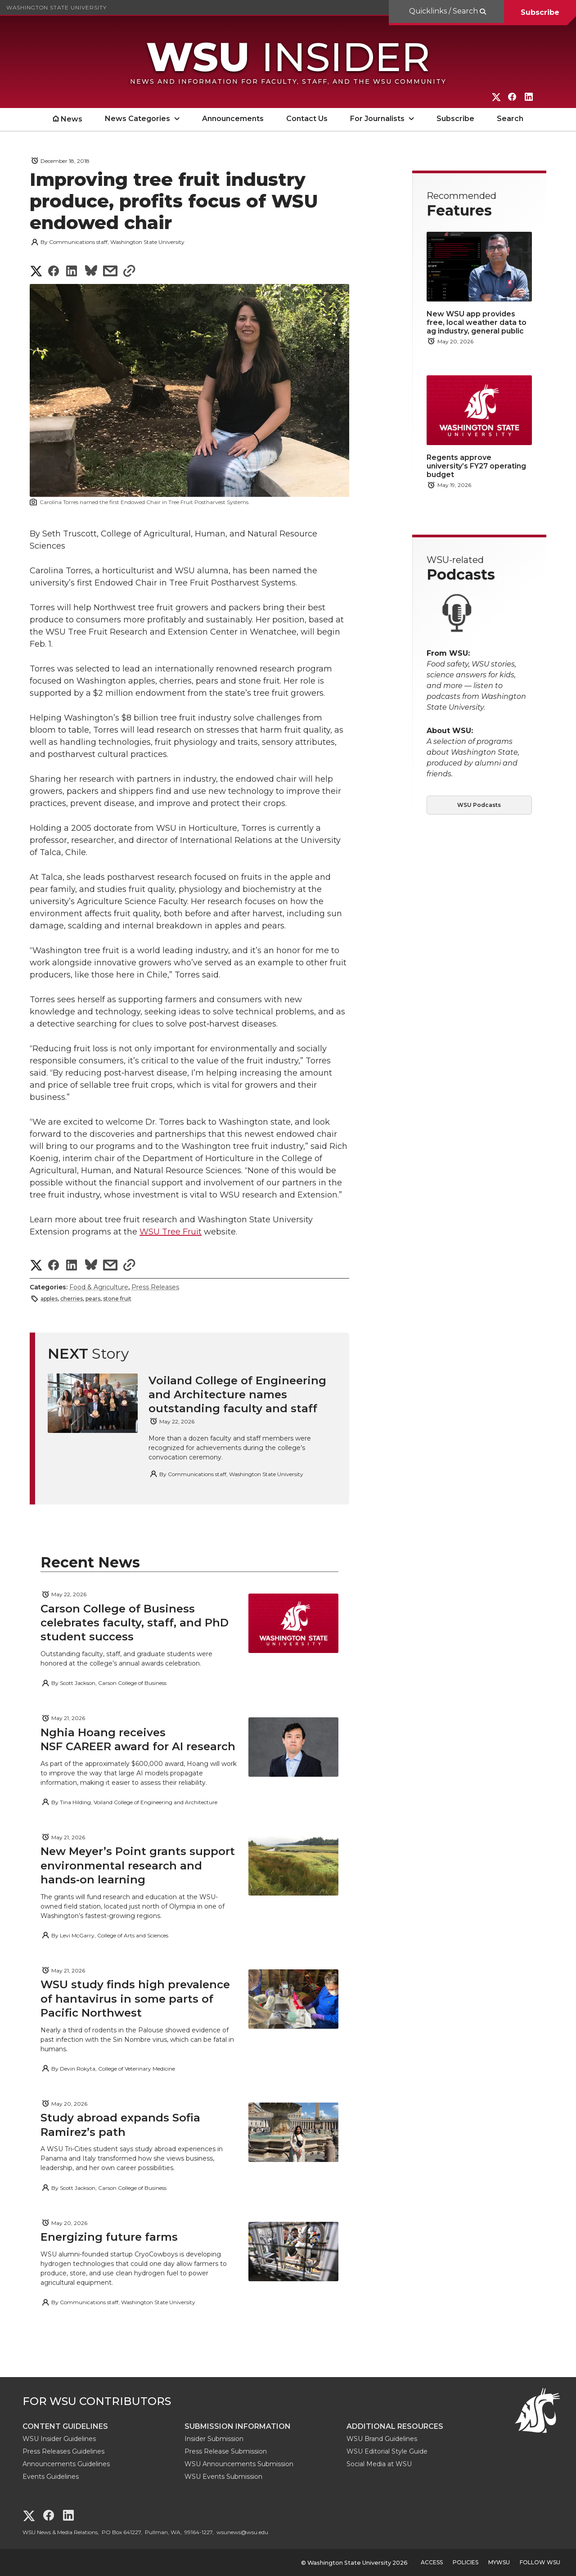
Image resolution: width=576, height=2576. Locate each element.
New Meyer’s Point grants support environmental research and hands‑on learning (137, 1865)
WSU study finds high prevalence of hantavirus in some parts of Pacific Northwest (135, 1998)
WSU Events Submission (223, 2476)
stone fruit (117, 1298)
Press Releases (155, 1287)
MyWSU (499, 2562)
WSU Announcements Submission (238, 2464)
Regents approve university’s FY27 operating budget (476, 466)
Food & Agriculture (98, 1287)
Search (510, 118)
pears (93, 1298)
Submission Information (237, 2426)
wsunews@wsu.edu (242, 2532)
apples (49, 1298)
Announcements (233, 118)
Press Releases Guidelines (63, 2451)
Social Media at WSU (379, 2464)
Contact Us (307, 118)
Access (432, 2562)
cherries (71, 1298)
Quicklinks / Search (444, 11)
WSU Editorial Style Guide (387, 2451)
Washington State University (56, 7)
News (71, 119)
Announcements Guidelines (66, 2464)
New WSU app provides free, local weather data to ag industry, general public (476, 322)
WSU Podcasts (479, 805)
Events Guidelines (50, 2476)
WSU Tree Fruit (171, 1232)
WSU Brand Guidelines (381, 2439)
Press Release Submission (225, 2451)
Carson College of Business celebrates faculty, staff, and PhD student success (134, 1622)
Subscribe (540, 12)
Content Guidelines (65, 2426)
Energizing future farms (109, 2236)
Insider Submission (213, 2439)
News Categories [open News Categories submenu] (137, 118)
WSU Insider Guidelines (59, 2439)
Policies (465, 2562)
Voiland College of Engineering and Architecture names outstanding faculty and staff (237, 1394)
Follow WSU (540, 2562)
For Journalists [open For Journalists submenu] (377, 118)
